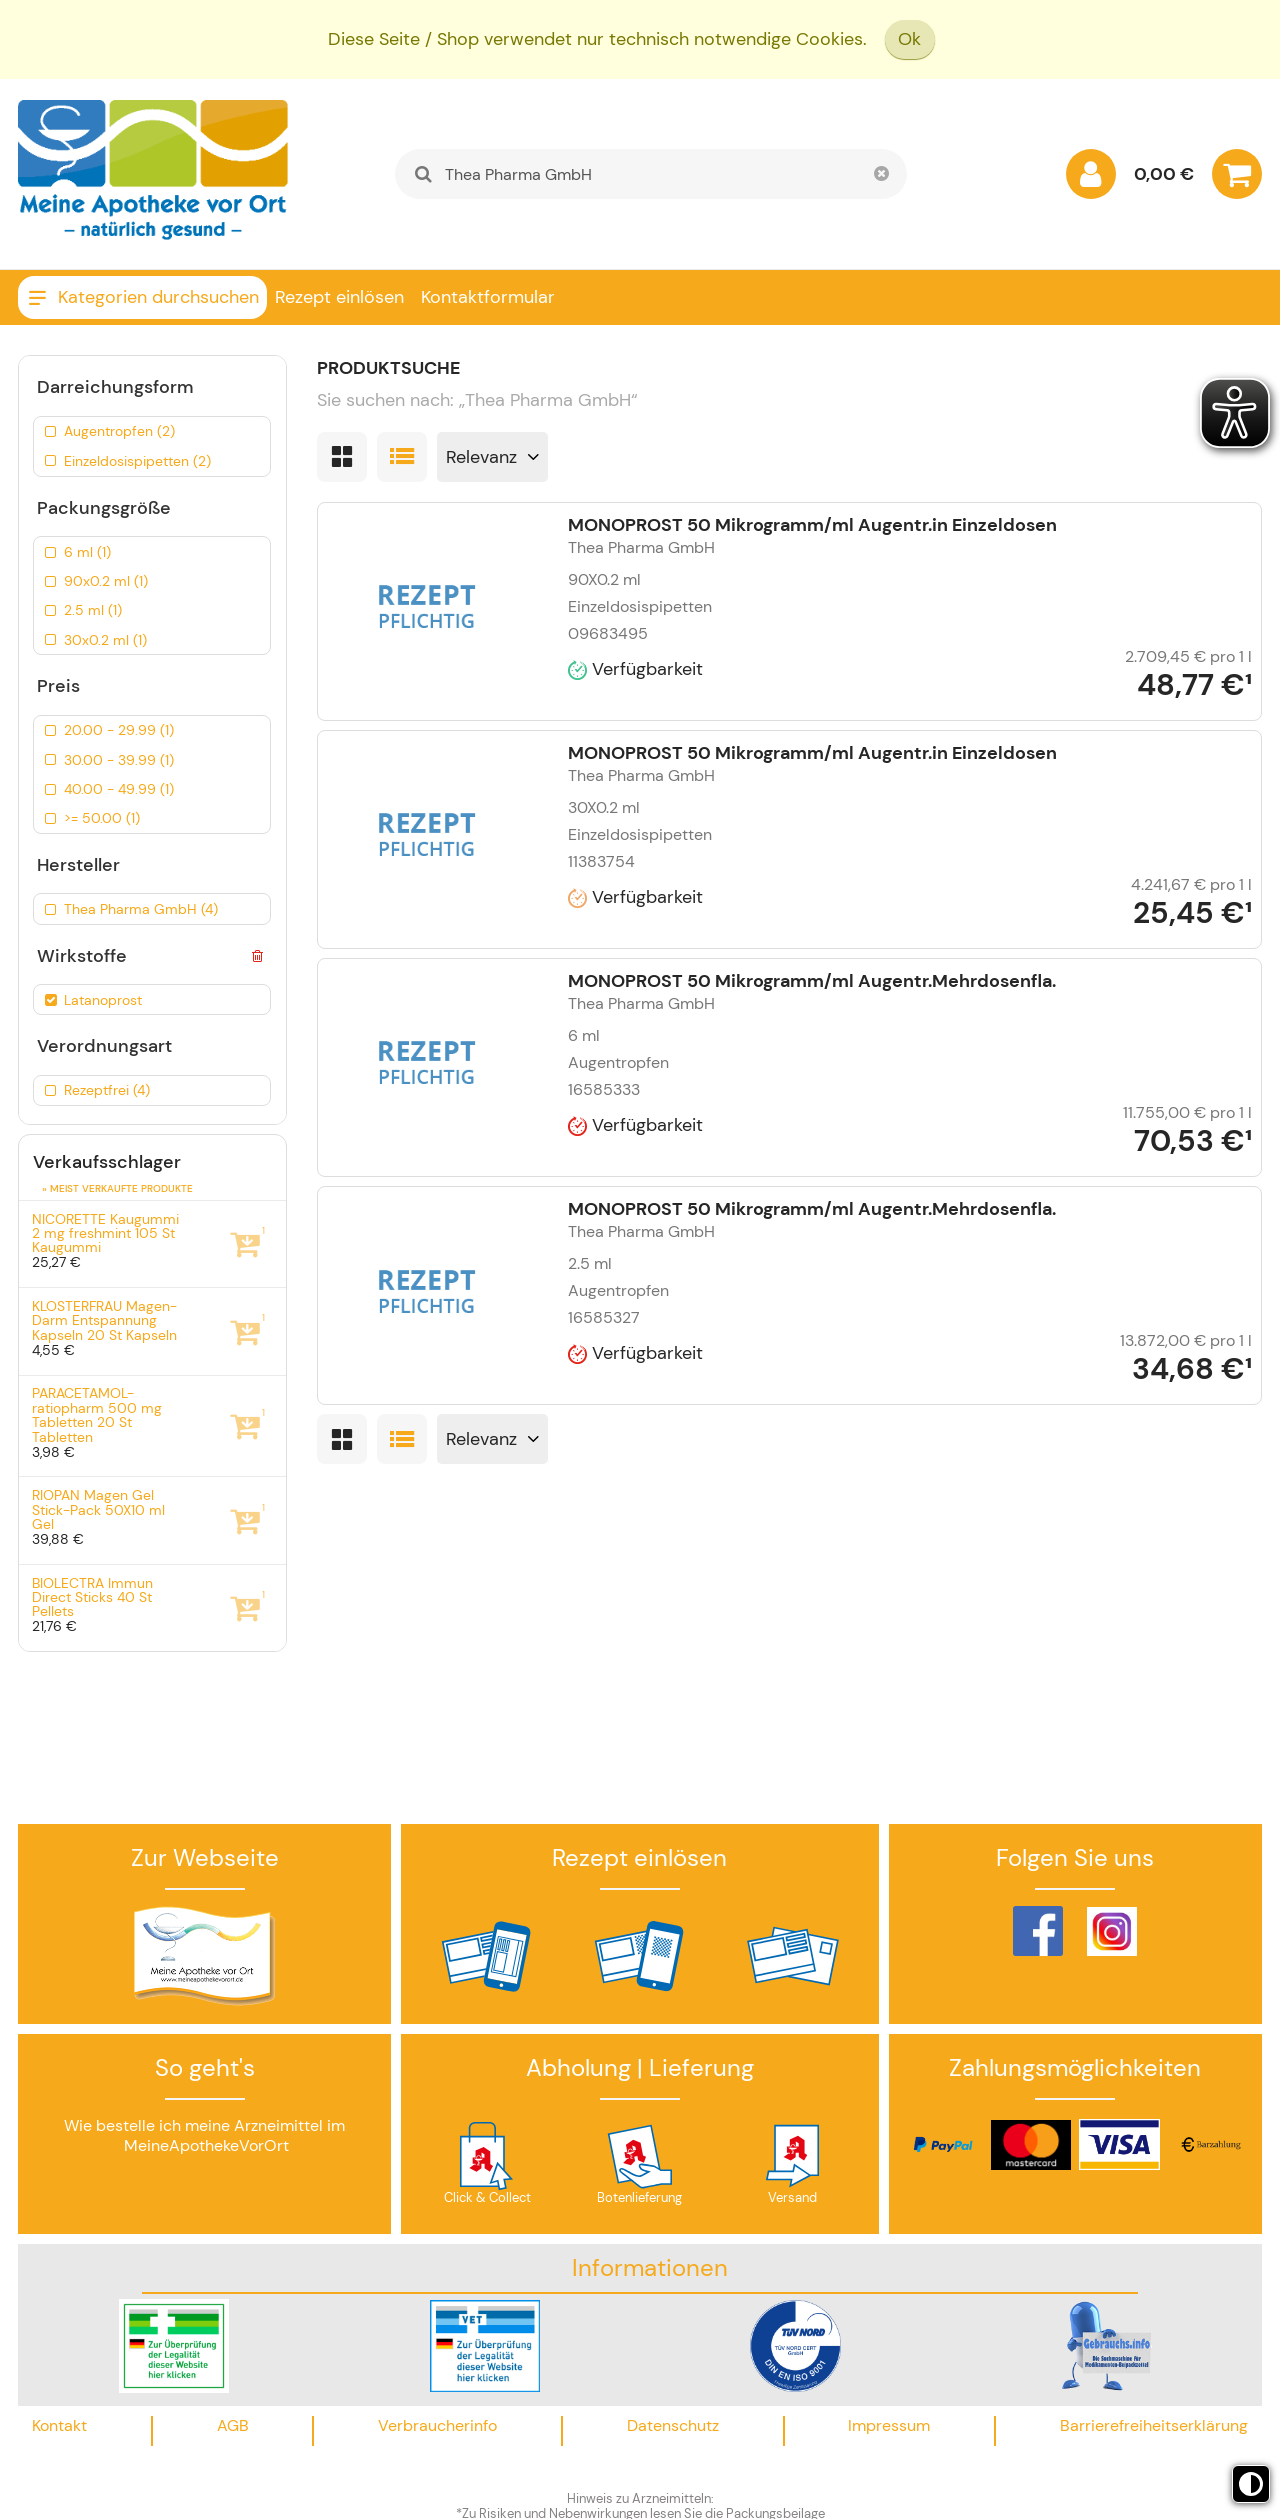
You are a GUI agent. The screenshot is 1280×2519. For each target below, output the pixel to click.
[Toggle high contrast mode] (1251, 2484)
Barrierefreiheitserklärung (1154, 2425)
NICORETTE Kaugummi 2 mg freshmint (105, 1233)
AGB (233, 2425)
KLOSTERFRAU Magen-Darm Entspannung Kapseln (104, 1320)
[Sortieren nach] (493, 457)
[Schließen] (882, 174)
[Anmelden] (1091, 179)
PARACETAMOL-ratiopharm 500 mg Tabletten (97, 1415)
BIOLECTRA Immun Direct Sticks (92, 1597)
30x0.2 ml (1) (105, 640)
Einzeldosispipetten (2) (137, 461)
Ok (909, 39)
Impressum (889, 2425)
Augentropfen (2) (119, 431)
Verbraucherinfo (437, 2425)
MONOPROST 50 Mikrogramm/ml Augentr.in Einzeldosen (812, 525)
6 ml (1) (87, 552)
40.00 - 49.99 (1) (119, 789)
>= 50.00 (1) (102, 818)
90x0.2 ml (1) (106, 581)
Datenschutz (673, 2425)
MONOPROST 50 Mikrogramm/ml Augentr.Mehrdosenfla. (812, 981)
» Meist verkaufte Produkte (117, 1188)
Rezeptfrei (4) (107, 1090)
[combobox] (650, 174)
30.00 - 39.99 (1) (119, 760)
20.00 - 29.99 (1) (119, 730)
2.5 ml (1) (93, 610)
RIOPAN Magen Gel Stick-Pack (98, 1509)
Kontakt (59, 2425)
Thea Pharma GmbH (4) (141, 909)
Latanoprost (103, 1000)
